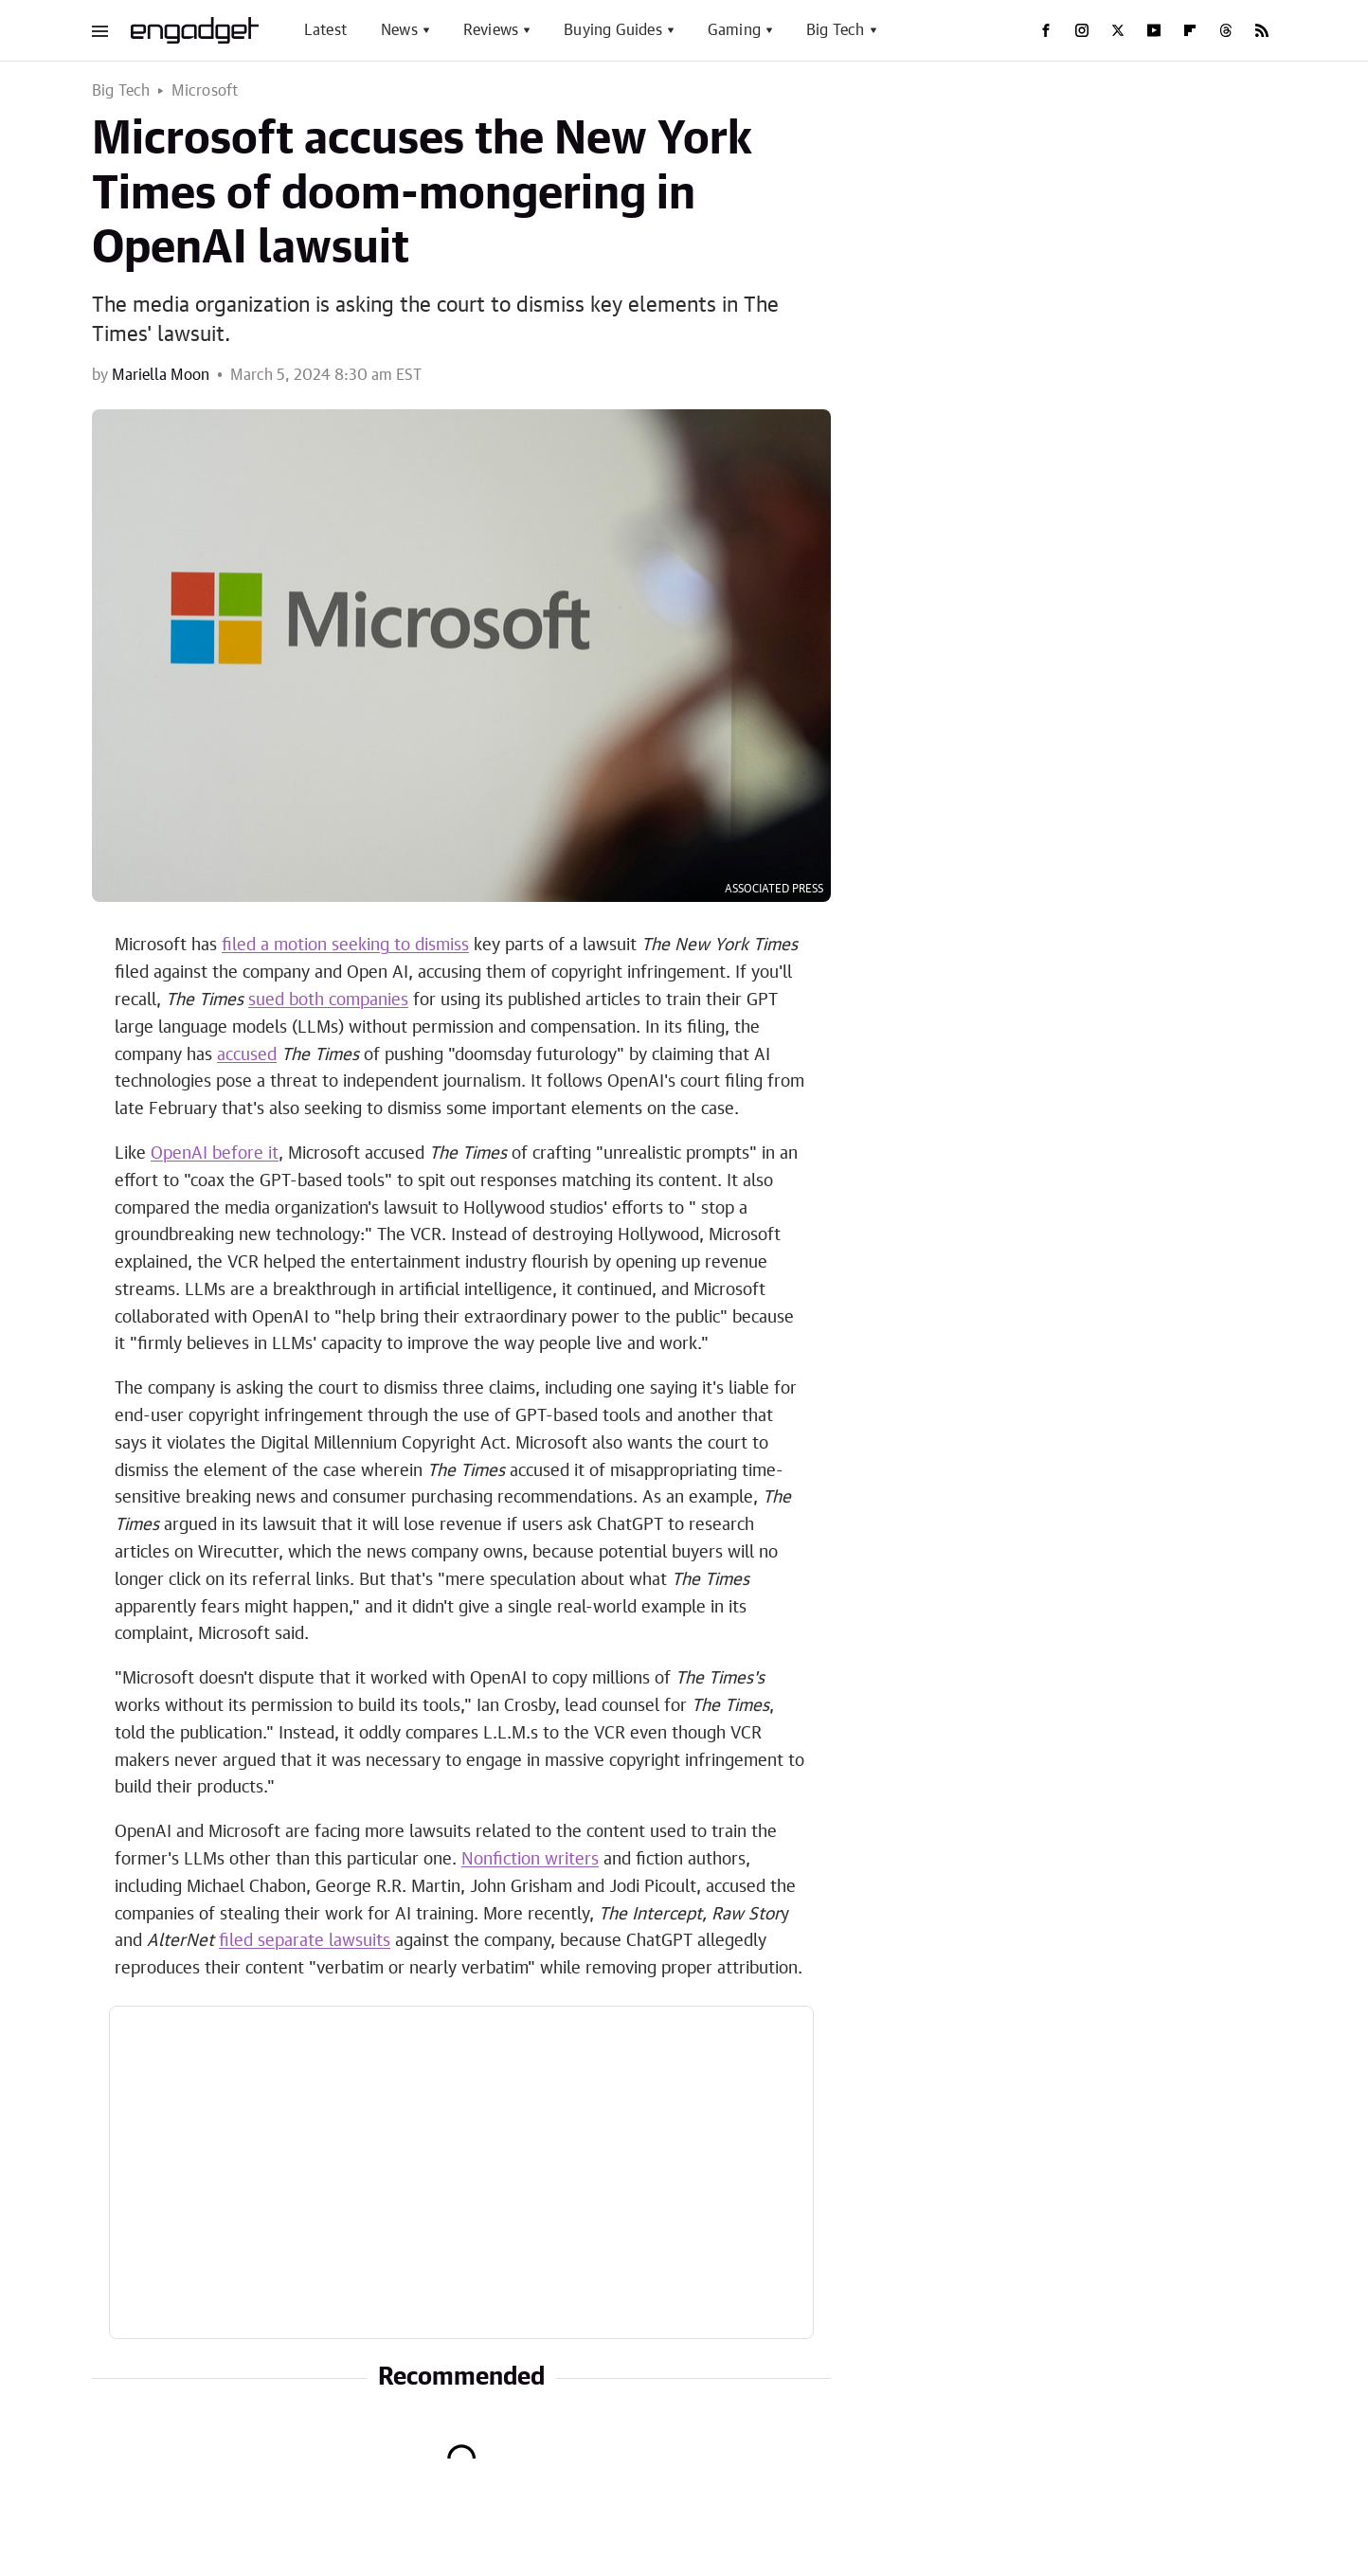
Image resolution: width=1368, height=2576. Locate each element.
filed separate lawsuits (304, 1941)
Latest (325, 30)
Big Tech (835, 30)
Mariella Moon (160, 375)
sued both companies (328, 1000)
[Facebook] (1046, 30)
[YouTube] (1154, 30)
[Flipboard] (1190, 30)
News (399, 30)
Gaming (734, 30)
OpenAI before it (215, 1153)
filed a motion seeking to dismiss (345, 945)
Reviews (490, 30)
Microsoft (205, 91)
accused (247, 1055)
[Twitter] (1118, 30)
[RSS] (1262, 30)
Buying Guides (613, 30)
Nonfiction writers (530, 1859)
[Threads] (1226, 30)
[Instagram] (1082, 30)
